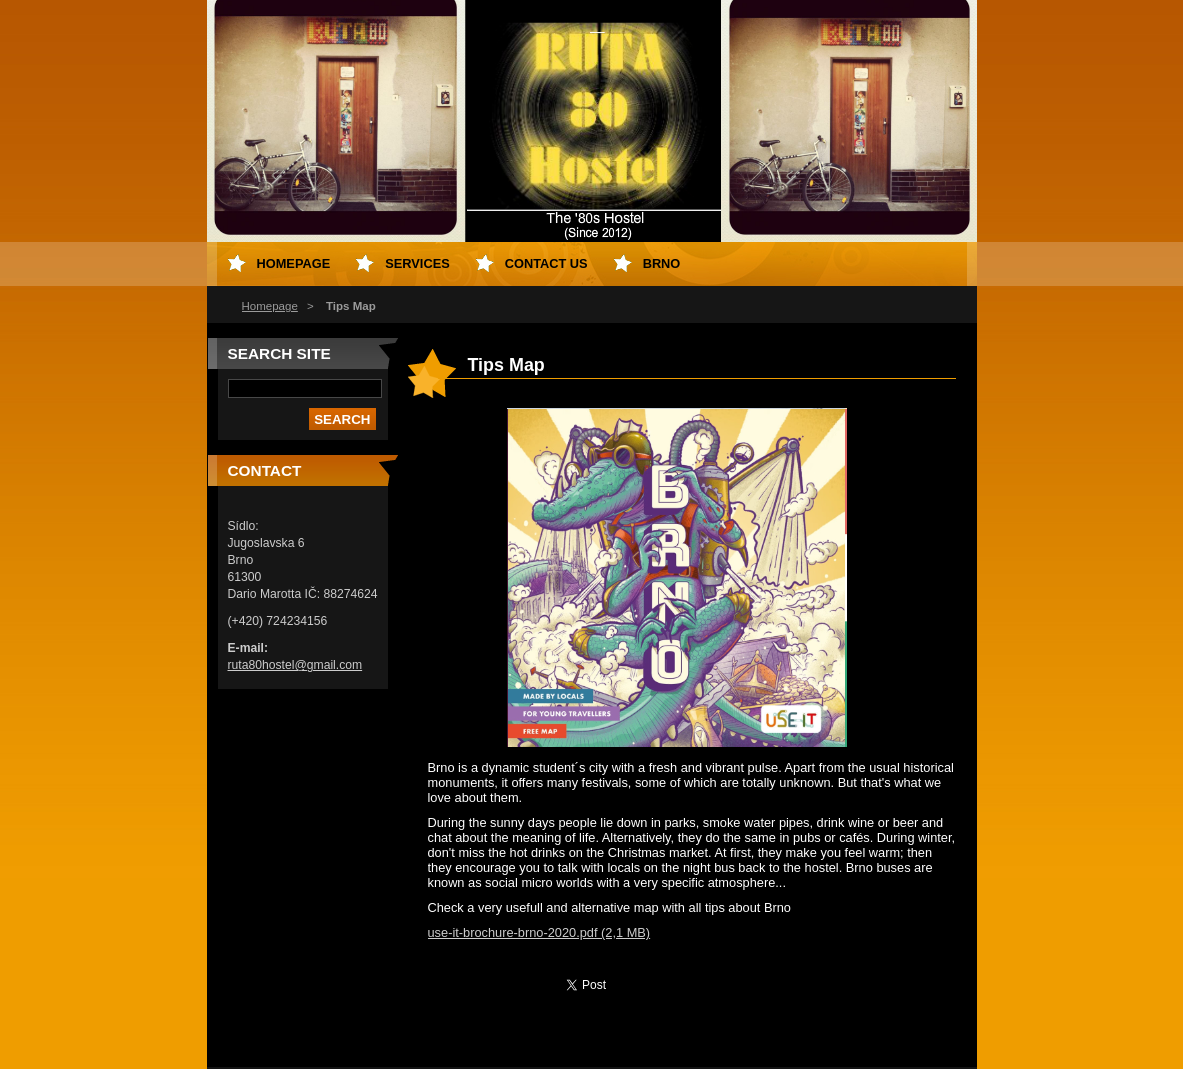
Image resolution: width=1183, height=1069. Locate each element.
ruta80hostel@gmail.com (295, 665)
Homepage (270, 306)
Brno (662, 263)
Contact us (546, 263)
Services (417, 263)
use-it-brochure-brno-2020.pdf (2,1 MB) (539, 932)
